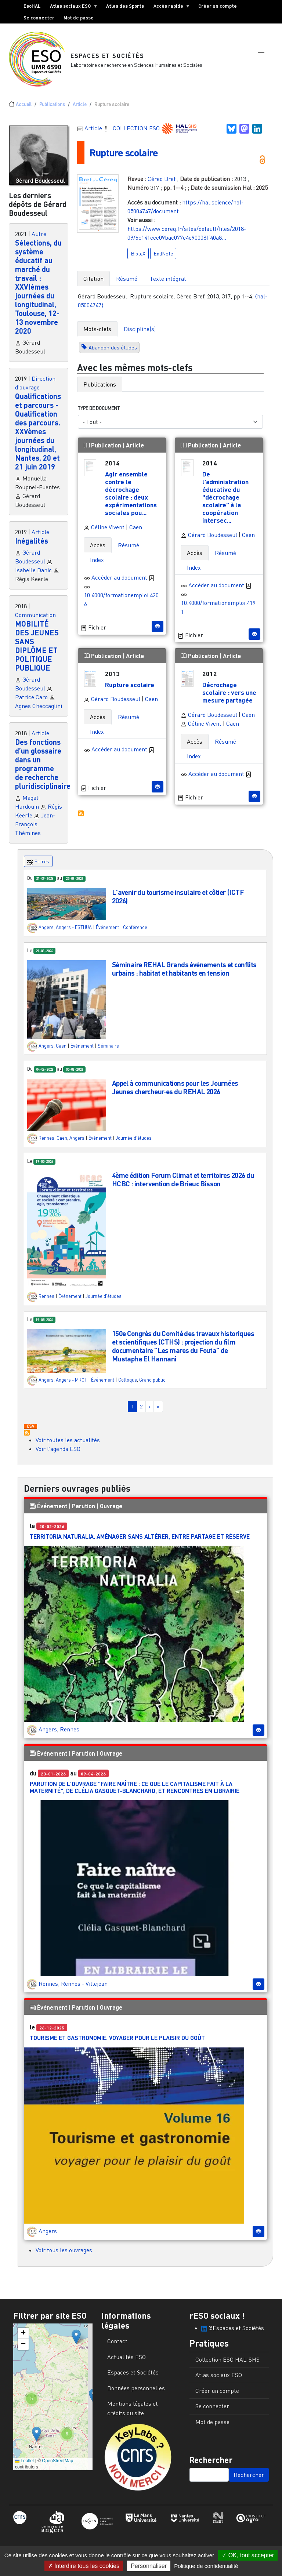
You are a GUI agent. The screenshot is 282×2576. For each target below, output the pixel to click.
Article (80, 109)
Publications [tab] (99, 388)
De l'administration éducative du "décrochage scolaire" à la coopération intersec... (225, 501)
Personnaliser (149, 2566)
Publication (103, 449)
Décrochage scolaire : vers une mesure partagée (229, 696)
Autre (39, 239)
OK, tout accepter (248, 2555)
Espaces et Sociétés (107, 57)
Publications (52, 109)
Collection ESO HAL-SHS (227, 2364)
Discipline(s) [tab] (140, 333)
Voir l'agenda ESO (58, 1454)
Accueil (24, 109)
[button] (261, 60)
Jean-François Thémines (35, 829)
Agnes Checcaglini (38, 711)
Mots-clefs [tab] (97, 333)
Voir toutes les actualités (68, 1445)
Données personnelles (136, 2393)
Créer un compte (217, 6)
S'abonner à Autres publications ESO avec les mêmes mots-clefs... (81, 818)
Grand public (152, 1385)
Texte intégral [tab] (168, 283)
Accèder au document (123, 582)
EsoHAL (32, 6)
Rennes (46, 1143)
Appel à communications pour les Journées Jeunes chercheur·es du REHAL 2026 (175, 1092)
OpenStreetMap (57, 2465)
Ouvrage (111, 1510)
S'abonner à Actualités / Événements (27, 1438)
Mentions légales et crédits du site (132, 2413)
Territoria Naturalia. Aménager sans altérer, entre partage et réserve (140, 1541)
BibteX (138, 258)
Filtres (38, 866)
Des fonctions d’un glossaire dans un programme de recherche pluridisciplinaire (42, 769)
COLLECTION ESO (137, 133)
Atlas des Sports (125, 6)
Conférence (135, 932)
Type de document (99, 413)
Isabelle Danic (33, 575)
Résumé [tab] (126, 283)
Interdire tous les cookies (83, 2566)
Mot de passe (79, 18)
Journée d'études (134, 1143)
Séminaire (108, 1050)
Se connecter (39, 18)
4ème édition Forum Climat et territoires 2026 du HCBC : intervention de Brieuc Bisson (183, 1184)
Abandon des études (112, 352)
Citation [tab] (93, 283)
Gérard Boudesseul (209, 539)
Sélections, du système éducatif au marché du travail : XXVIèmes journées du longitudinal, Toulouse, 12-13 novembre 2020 (38, 291)
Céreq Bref (162, 183)
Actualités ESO (126, 2361)
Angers (46, 932)
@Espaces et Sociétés (232, 2332)
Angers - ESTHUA (74, 932)
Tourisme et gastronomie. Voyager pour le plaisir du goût (117, 2042)
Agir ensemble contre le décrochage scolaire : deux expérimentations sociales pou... (131, 497)
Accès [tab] (97, 550)
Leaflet (24, 2465)
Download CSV (30, 1432)
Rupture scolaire (126, 157)
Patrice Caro (31, 702)
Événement (107, 932)
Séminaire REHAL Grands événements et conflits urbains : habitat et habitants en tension (184, 973)
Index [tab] (97, 564)
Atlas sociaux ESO (72, 7)
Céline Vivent (104, 532)
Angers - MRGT (71, 1385)
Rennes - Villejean (84, 1988)
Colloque (127, 1385)
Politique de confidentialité (206, 2566)
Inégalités (31, 545)
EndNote (163, 258)
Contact (117, 2346)
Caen (135, 532)
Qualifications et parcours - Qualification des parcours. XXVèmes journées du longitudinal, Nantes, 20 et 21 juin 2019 (38, 436)
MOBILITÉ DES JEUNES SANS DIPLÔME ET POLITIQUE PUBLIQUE (37, 650)
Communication (35, 620)
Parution (83, 1510)
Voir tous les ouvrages (64, 2254)
